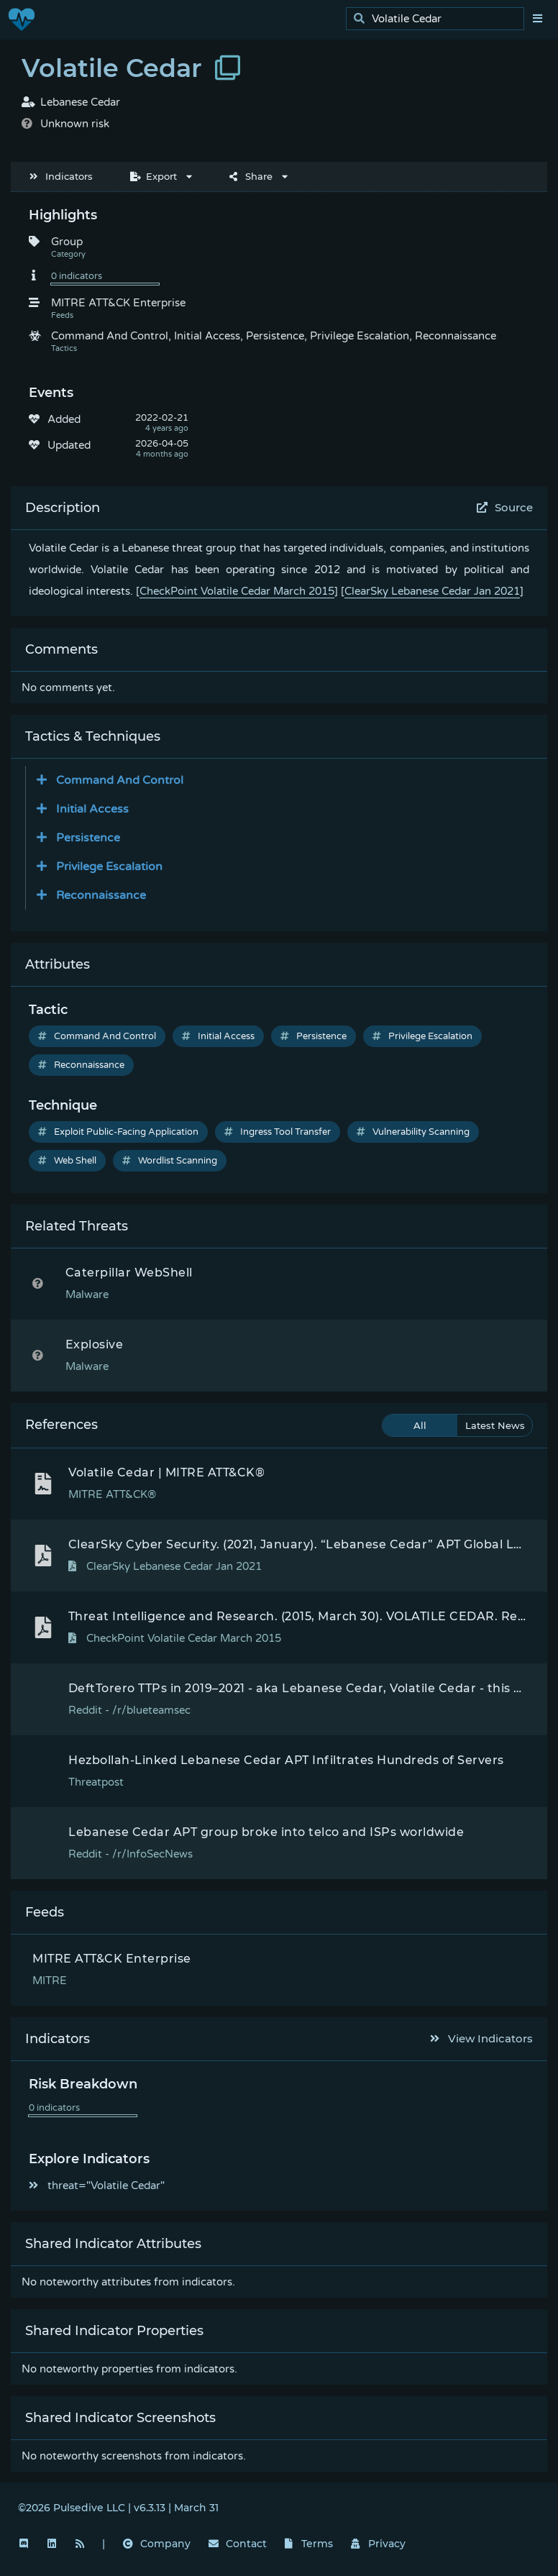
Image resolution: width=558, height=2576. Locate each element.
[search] (439, 19)
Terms (309, 2543)
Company (157, 2543)
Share (251, 176)
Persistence (313, 1036)
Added (64, 419)
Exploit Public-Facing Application (118, 1132)
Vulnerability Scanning (413, 1132)
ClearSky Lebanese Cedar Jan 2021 (432, 591)
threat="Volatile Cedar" (97, 2185)
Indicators (61, 176)
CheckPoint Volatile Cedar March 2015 (237, 591)
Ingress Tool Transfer (277, 1132)
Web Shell (67, 1160)
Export (153, 176)
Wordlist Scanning (169, 1160)
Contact (238, 2543)
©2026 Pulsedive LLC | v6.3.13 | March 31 (118, 2507)
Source (505, 507)
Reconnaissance (81, 1065)
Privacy (378, 2543)
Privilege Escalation (422, 1036)
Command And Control (97, 1036)
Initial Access (218, 1036)
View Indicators (482, 2038)
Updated (69, 445)
